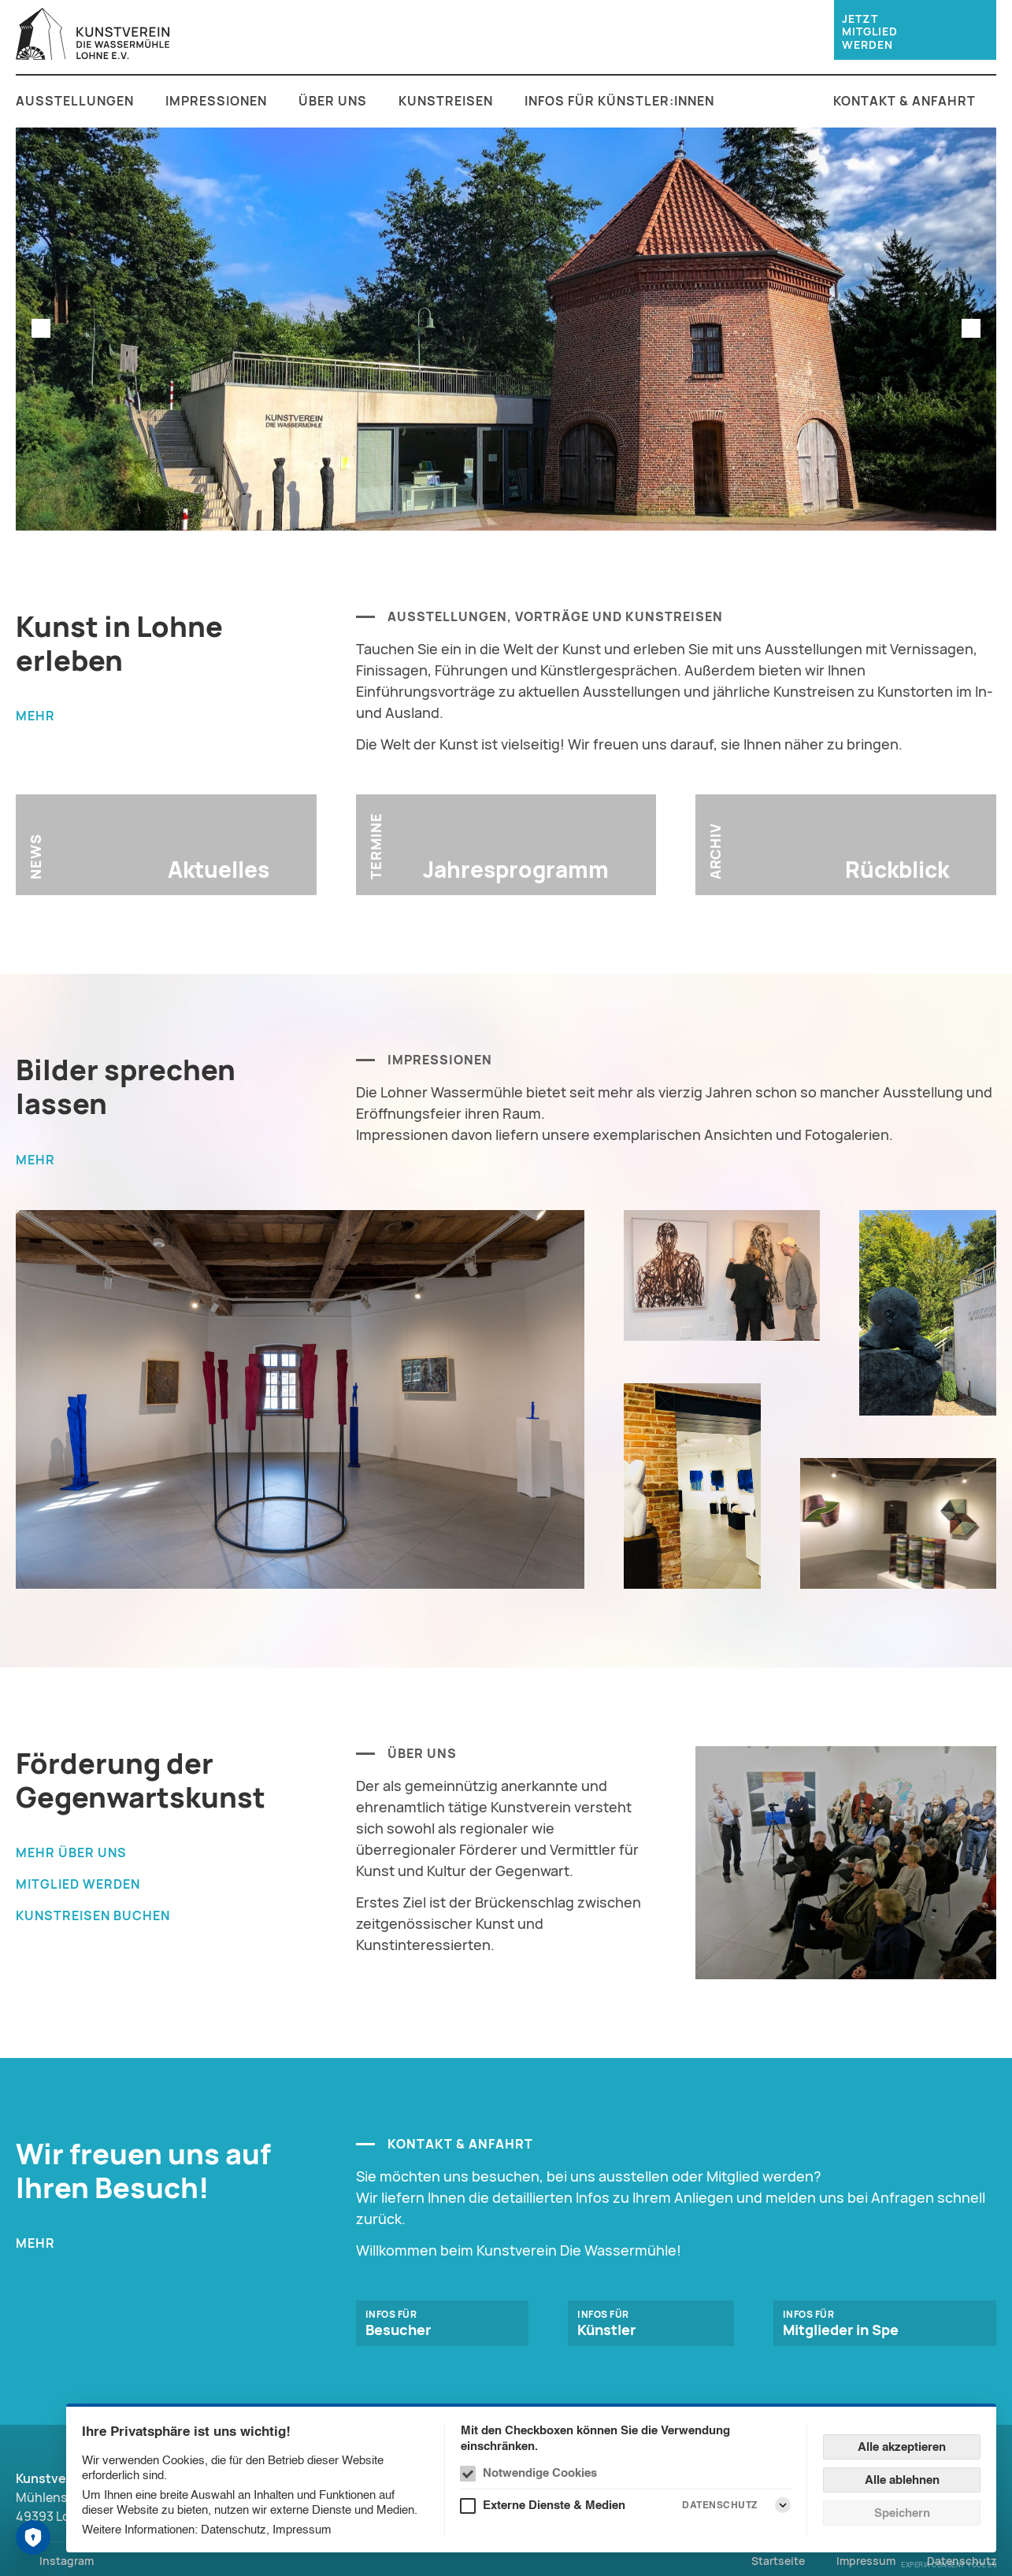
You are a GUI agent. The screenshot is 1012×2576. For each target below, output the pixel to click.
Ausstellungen (75, 100)
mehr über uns (71, 1852)
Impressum (302, 2529)
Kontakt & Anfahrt (904, 100)
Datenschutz (233, 2529)
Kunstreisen (445, 100)
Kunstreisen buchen (93, 1915)
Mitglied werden (78, 1884)
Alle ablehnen (902, 2479)
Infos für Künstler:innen (619, 100)
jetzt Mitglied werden (870, 32)
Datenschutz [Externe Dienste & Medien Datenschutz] (720, 2505)
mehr (35, 715)
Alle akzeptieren (902, 2446)
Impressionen (216, 100)
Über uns (332, 100)
